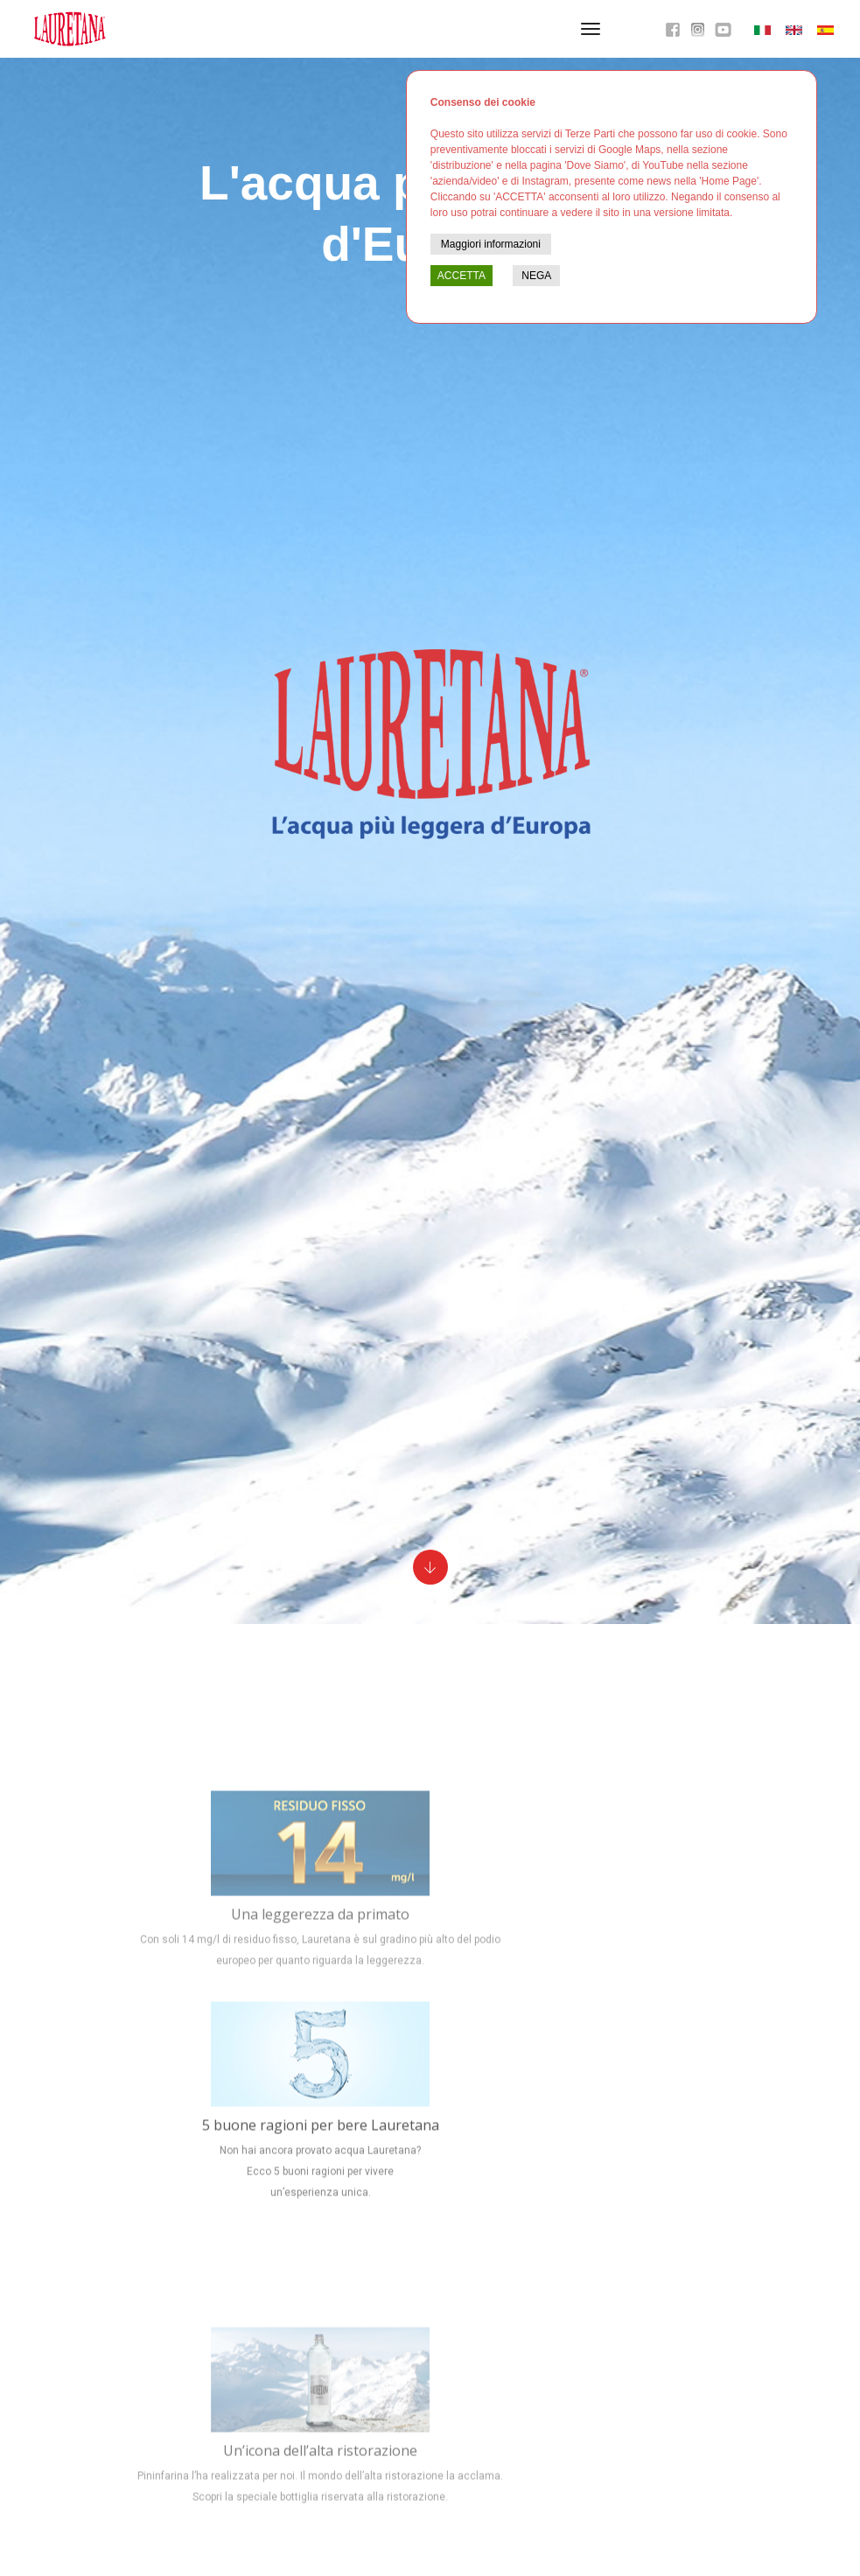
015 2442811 (270, 2361)
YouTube (598, 2375)
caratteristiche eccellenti (484, 2027)
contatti (251, 2382)
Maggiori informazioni (491, 244)
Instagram (598, 2392)
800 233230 (475, 2544)
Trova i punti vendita (438, 2504)
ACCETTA (461, 276)
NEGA (536, 276)
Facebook (598, 2358)
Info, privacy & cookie (175, 2382)
